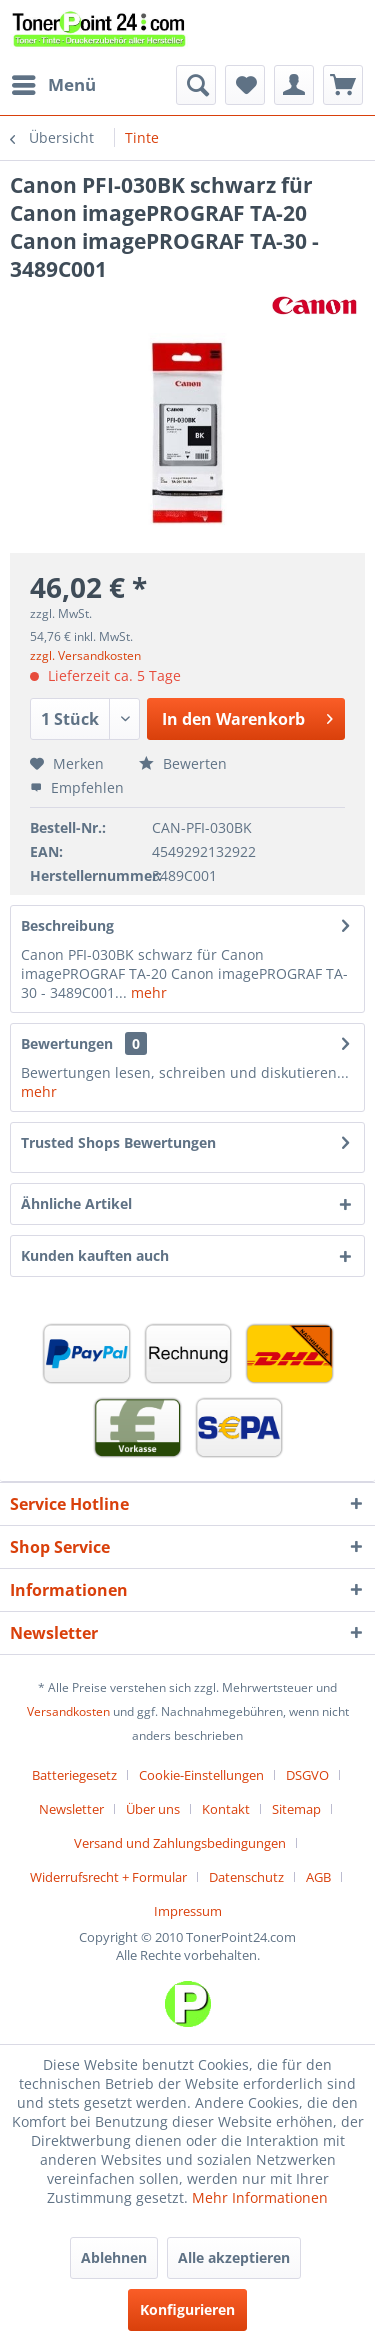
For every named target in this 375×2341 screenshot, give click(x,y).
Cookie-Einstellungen (201, 1775)
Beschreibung (67, 925)
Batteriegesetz (74, 1775)
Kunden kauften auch (95, 1255)
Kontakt (226, 1809)
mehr (147, 992)
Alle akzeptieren (234, 2257)
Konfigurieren (187, 2309)
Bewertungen (67, 1043)
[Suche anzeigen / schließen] (196, 85)
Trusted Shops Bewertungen (118, 1142)
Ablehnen (114, 2257)
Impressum (188, 1911)
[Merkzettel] (245, 85)
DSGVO (307, 1775)
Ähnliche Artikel (76, 1203)
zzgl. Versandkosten (85, 655)
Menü (54, 82)
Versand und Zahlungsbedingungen (180, 1843)
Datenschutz (246, 1877)
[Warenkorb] (343, 85)
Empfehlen (77, 787)
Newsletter (71, 1809)
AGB (318, 1877)
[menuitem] (53, 85)
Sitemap (296, 1809)
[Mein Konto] (294, 85)
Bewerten (183, 763)
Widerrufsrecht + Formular (108, 1877)
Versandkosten (68, 1711)
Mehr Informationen (260, 2197)
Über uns (153, 1809)
